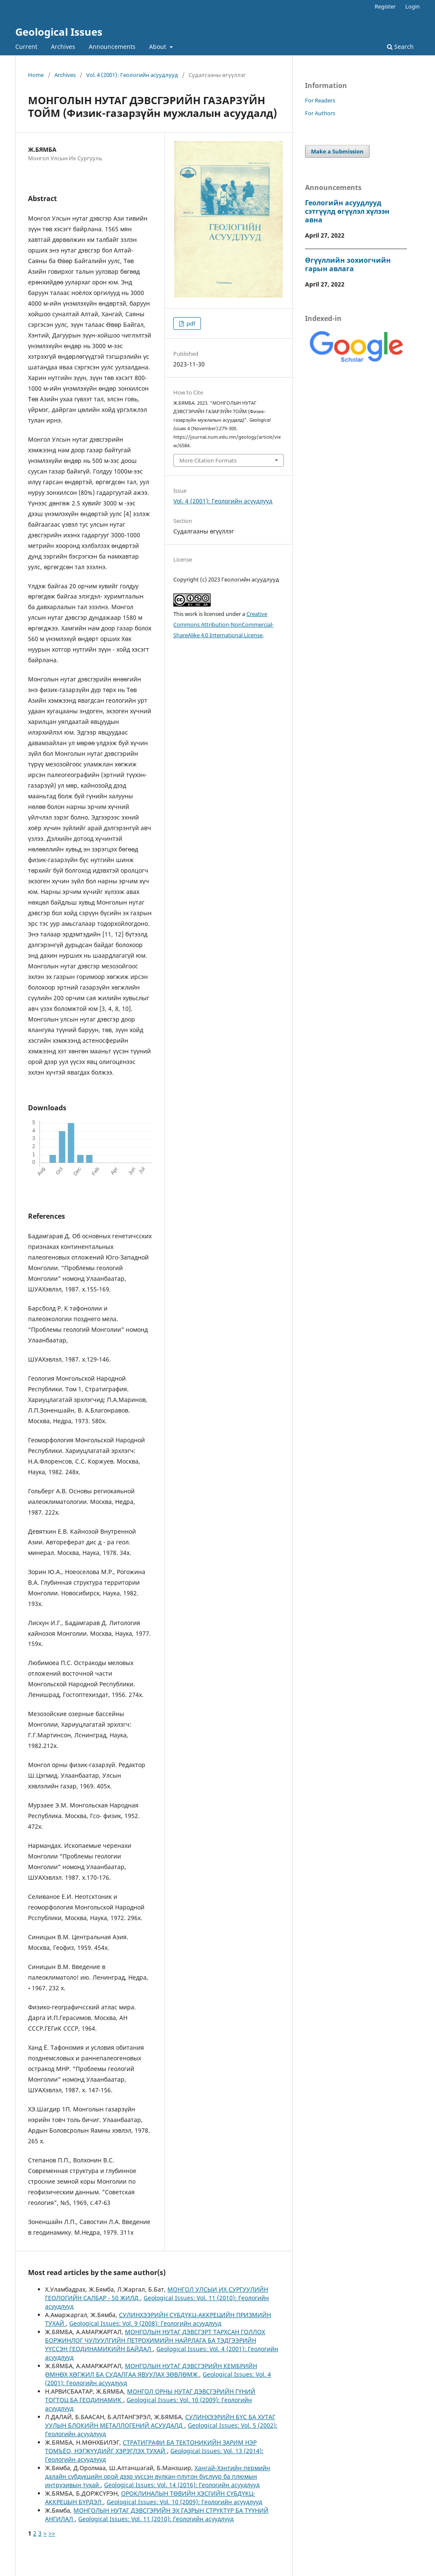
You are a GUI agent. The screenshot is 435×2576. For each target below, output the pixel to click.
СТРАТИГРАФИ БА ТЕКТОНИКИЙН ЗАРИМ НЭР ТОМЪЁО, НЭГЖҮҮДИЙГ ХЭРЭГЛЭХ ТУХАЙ (151, 2446)
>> (51, 2533)
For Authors (320, 113)
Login (412, 6)
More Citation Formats (208, 460)
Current (26, 47)
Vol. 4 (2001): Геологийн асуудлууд (132, 75)
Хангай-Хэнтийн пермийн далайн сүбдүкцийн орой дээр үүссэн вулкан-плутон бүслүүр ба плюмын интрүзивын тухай (157, 2476)
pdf (190, 323)
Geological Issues (58, 32)
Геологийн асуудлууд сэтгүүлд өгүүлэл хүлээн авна (347, 211)
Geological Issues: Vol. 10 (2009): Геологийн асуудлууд (184, 2502)
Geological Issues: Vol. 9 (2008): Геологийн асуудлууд (145, 2323)
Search (400, 47)
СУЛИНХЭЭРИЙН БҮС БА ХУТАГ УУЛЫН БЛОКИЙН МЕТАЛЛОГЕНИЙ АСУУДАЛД (160, 2421)
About (158, 47)
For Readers (320, 100)
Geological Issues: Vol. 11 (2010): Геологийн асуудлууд (156, 2519)
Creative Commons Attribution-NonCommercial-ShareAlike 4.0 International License (223, 624)
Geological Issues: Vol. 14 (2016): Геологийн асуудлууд (182, 2485)
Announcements (112, 47)
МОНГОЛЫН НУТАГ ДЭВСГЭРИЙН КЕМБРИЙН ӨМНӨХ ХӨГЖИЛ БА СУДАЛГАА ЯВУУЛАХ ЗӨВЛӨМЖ (151, 2370)
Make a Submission (337, 151)
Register (385, 6)
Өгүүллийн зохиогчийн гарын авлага (348, 264)
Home (36, 75)
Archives (63, 47)
